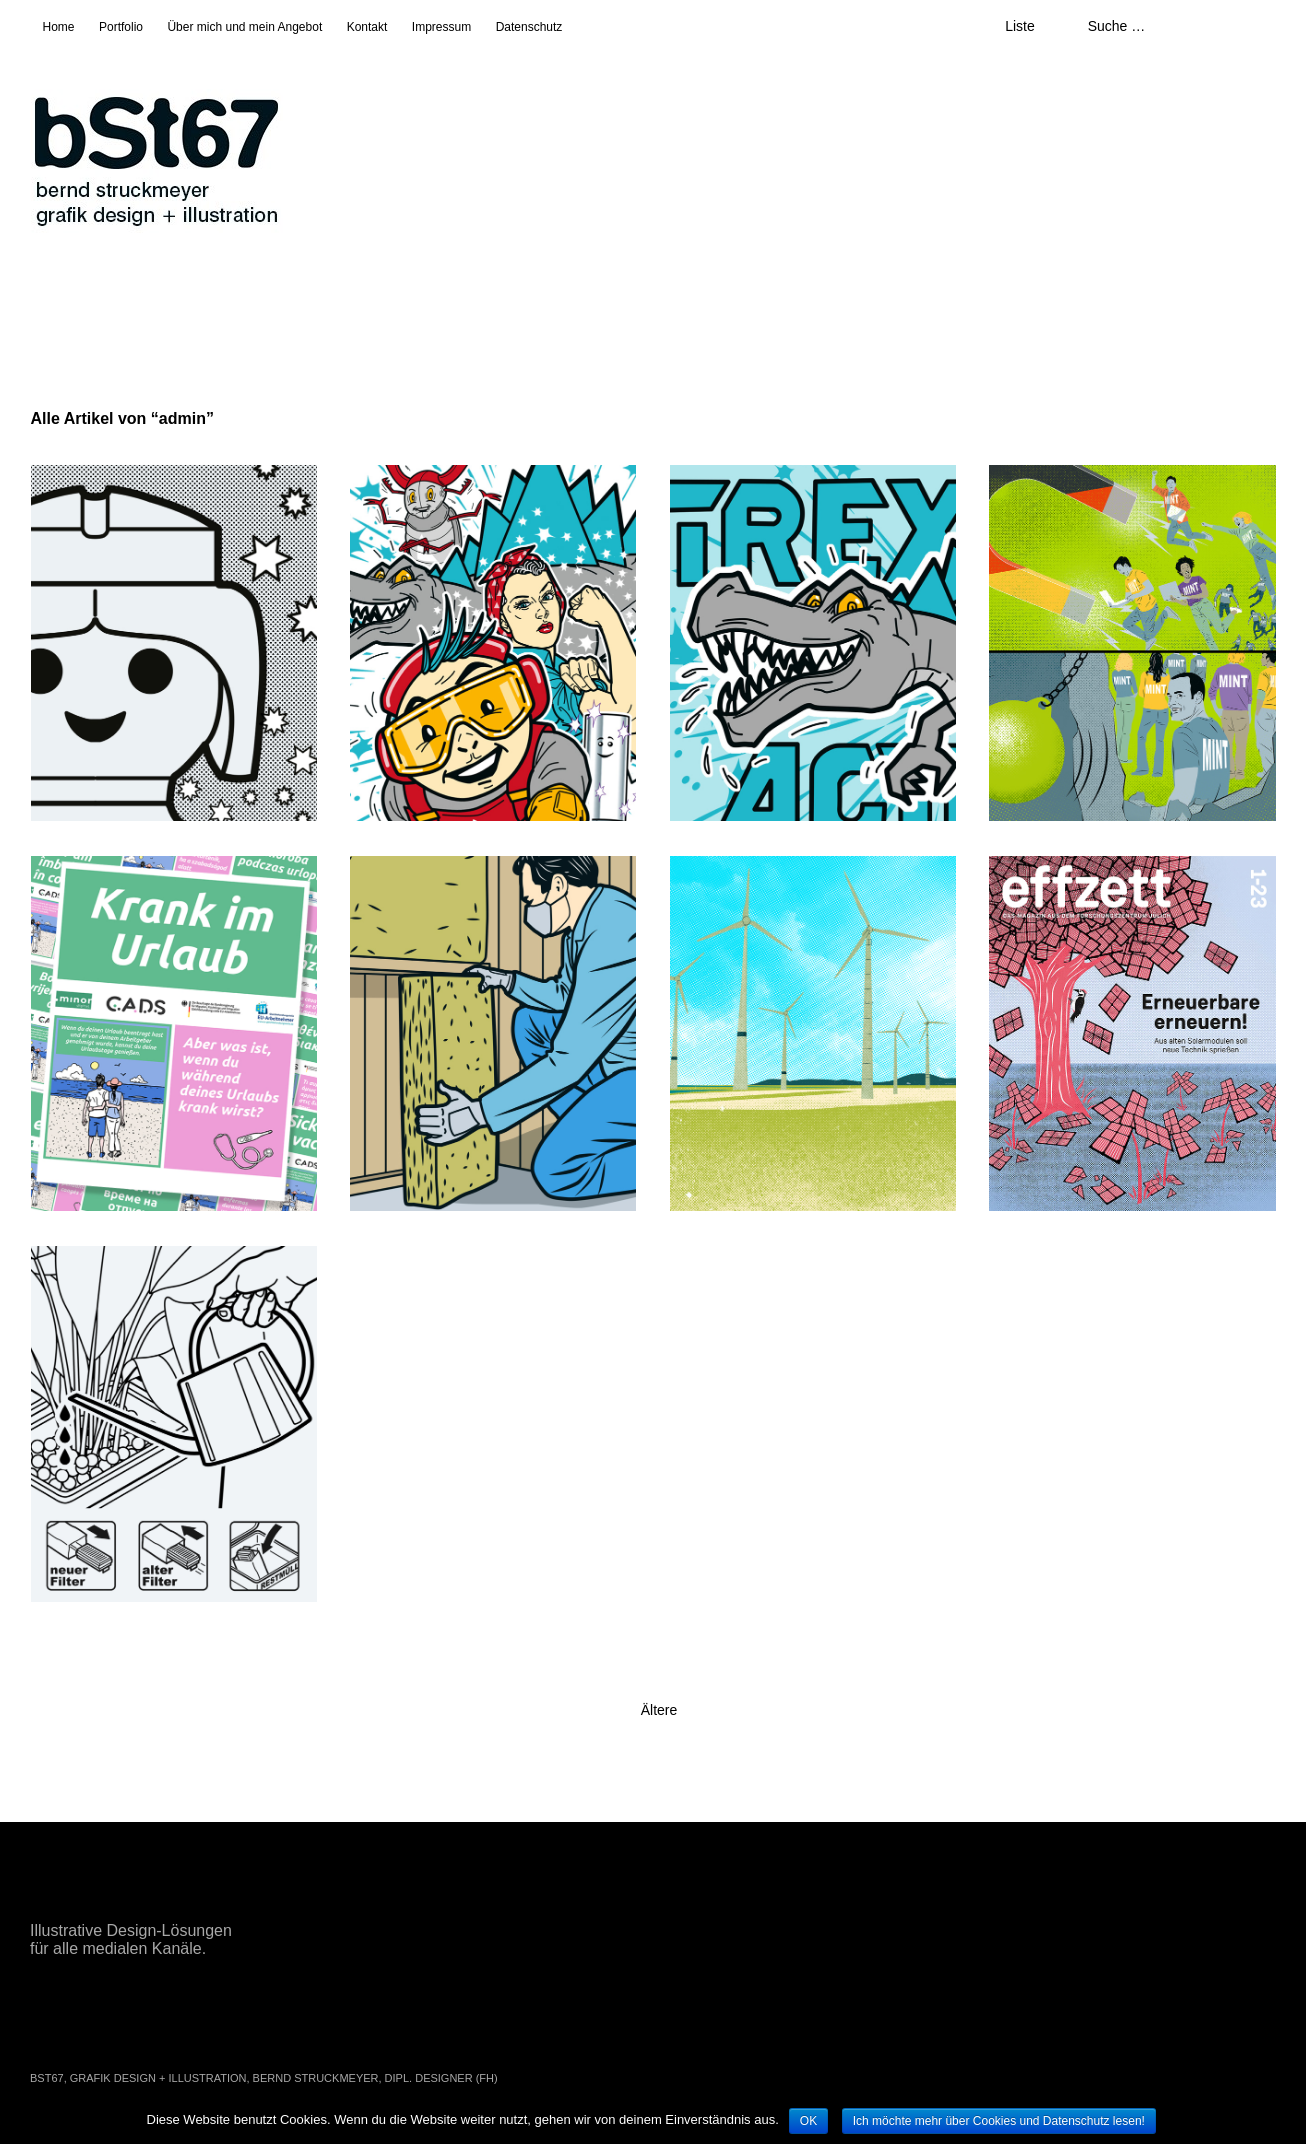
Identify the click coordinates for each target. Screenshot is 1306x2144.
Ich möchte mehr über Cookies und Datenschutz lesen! (999, 2121)
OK (808, 2121)
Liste (1020, 26)
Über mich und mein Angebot (244, 27)
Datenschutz (529, 27)
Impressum (441, 27)
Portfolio (121, 27)
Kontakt (367, 27)
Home (59, 27)
